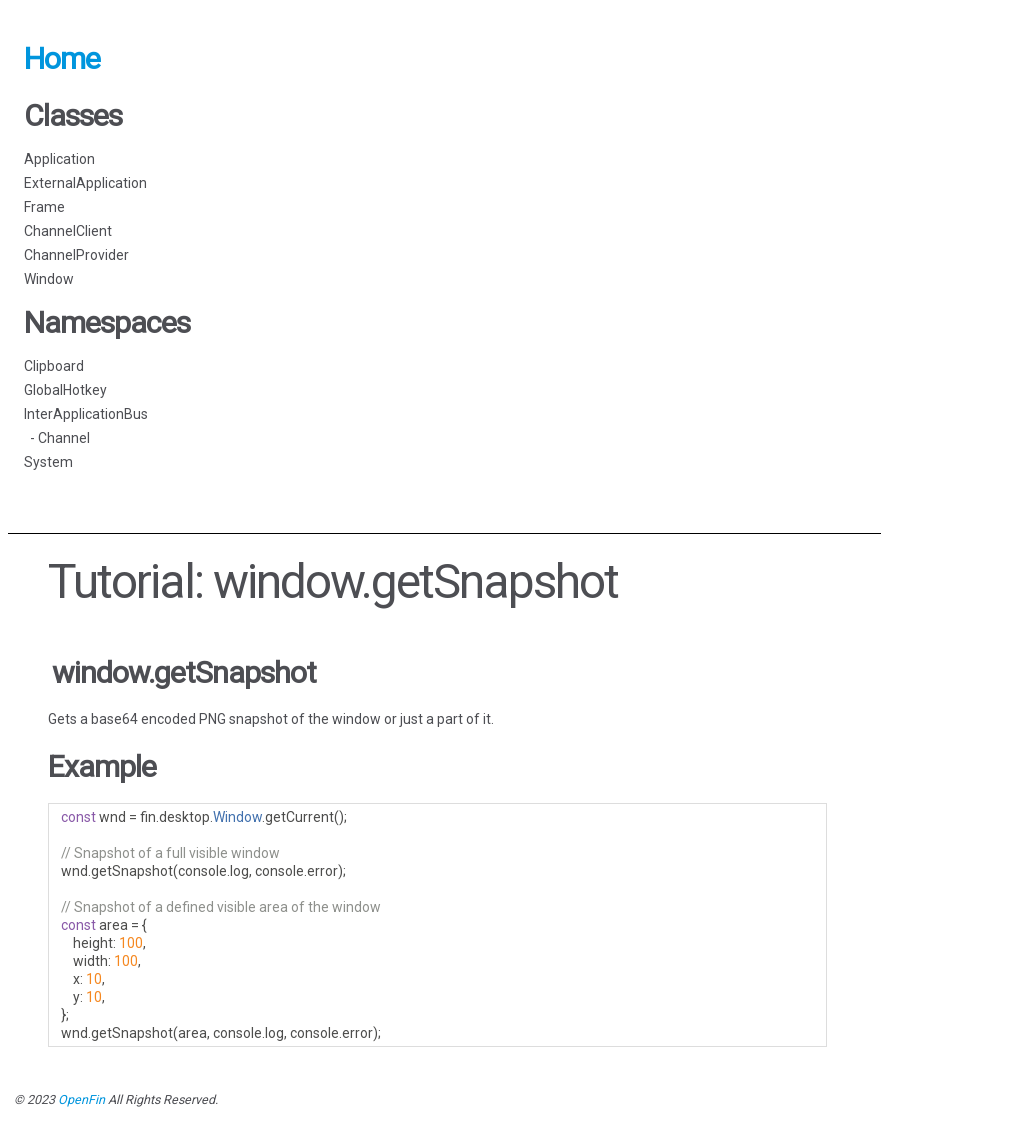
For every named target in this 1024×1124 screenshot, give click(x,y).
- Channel (57, 438)
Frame (44, 207)
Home (62, 58)
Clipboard (54, 366)
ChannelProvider (76, 255)
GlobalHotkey (65, 390)
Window (49, 279)
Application (59, 159)
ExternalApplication (85, 183)
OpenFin (81, 1099)
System (48, 462)
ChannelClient (68, 231)
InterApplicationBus (86, 414)
